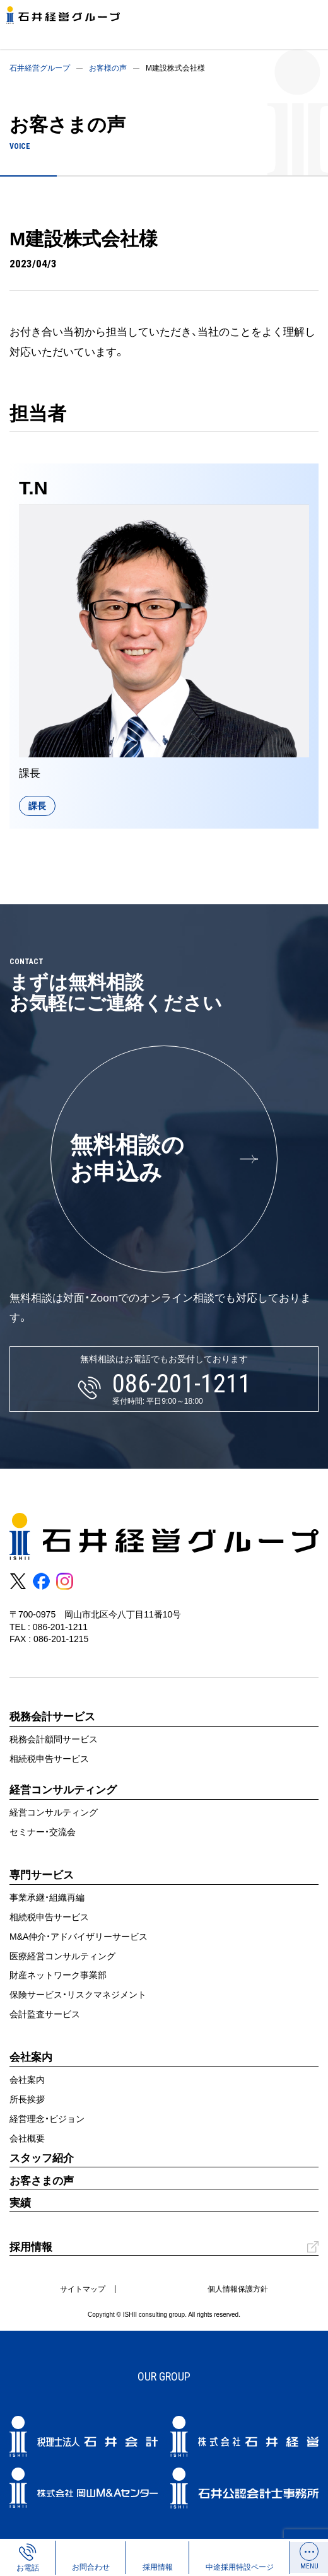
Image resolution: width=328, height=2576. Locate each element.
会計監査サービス (44, 2014)
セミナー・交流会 (42, 1832)
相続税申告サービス (49, 1759)
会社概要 (27, 2138)
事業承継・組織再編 (47, 1897)
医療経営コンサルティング (62, 1956)
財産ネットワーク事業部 (58, 1975)
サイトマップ (82, 2289)
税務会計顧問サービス (53, 1739)
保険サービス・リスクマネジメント (77, 1995)
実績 (20, 2203)
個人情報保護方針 (238, 2289)
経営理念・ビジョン (47, 2119)
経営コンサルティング (53, 1812)
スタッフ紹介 (41, 2158)
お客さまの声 (41, 2181)
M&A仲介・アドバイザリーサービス (78, 1937)
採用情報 (30, 2247)
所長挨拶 (27, 2099)
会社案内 (27, 2080)
